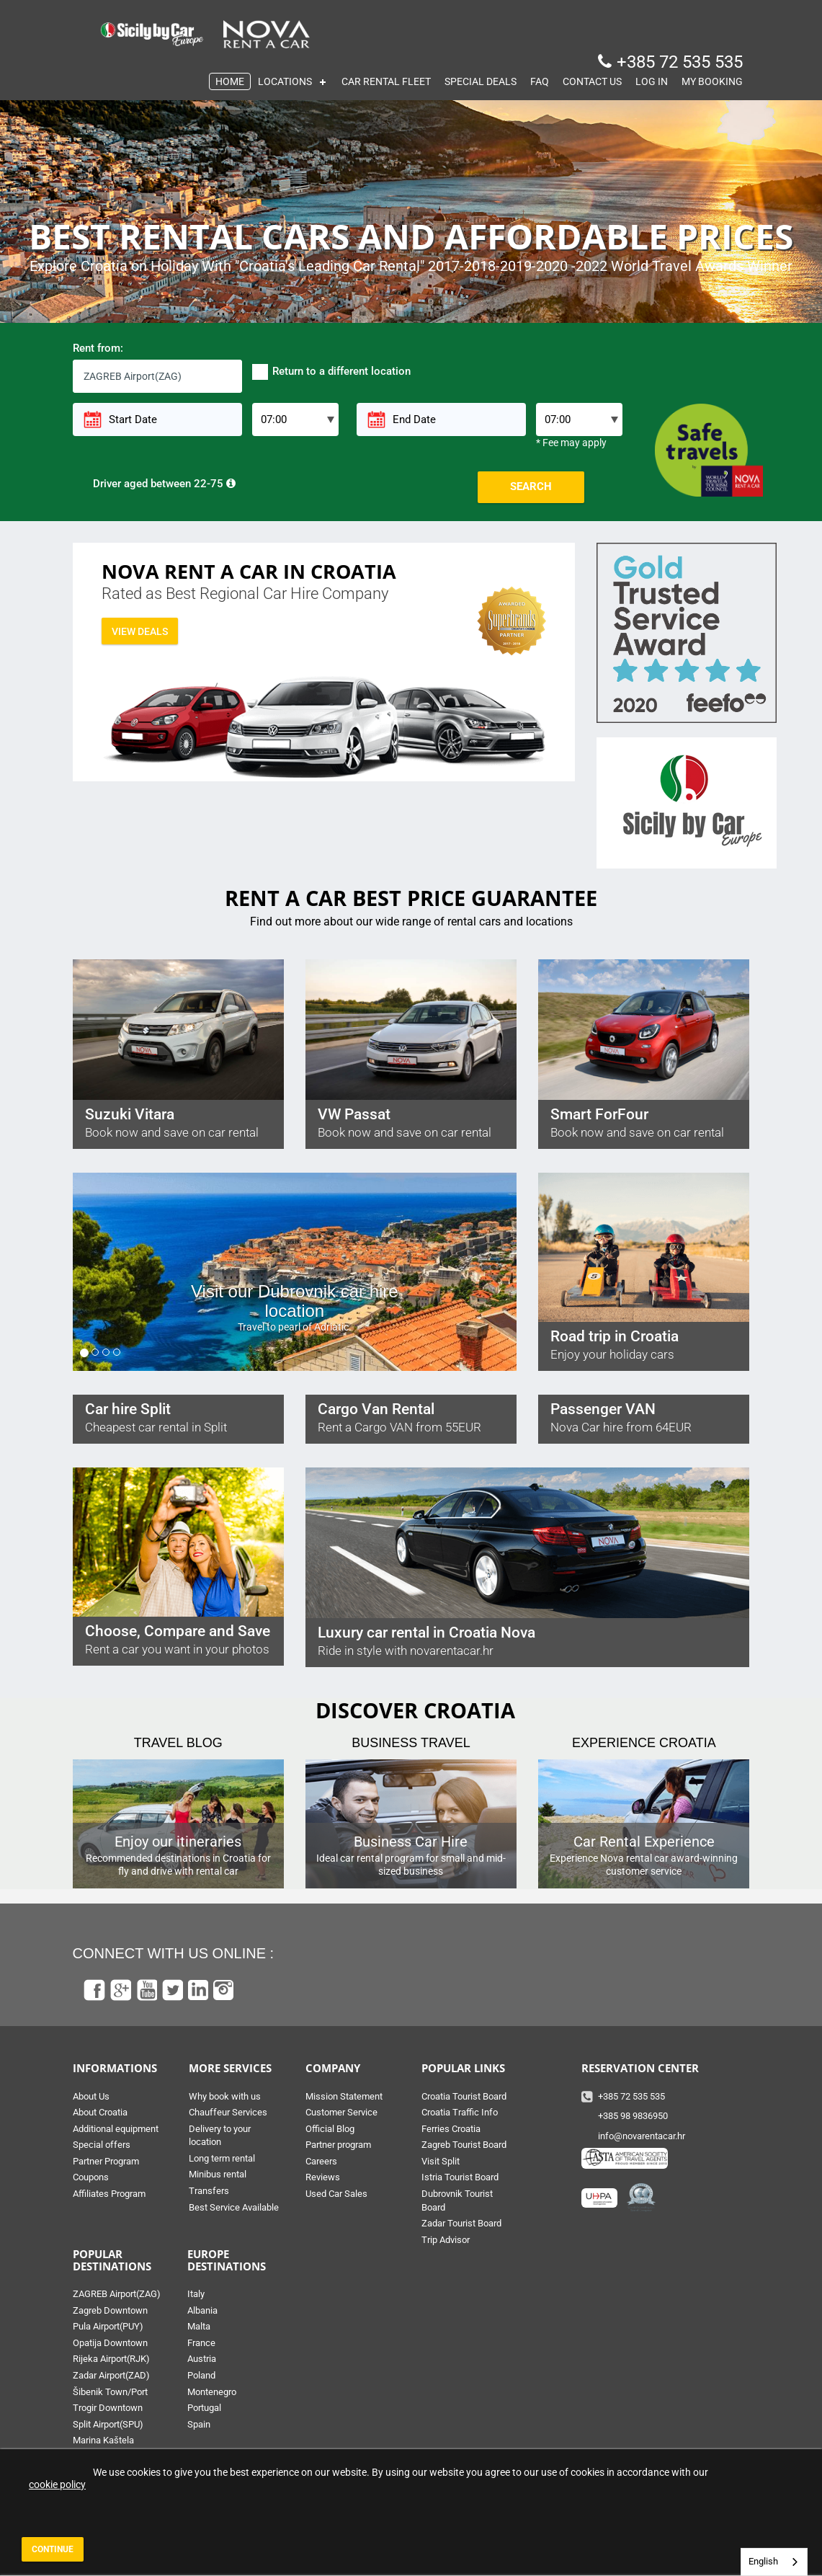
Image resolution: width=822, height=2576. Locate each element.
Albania (202, 2310)
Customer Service (341, 2112)
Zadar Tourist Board (461, 2223)
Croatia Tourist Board (463, 2096)
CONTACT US (592, 81)
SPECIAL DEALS (480, 81)
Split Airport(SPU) (108, 2424)
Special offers (101, 2144)
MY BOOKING (712, 81)
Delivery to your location (220, 2135)
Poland (201, 2375)
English (763, 2561)
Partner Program (106, 2161)
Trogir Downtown (108, 2407)
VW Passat (354, 1114)
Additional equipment (115, 2128)
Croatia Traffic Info (459, 2112)
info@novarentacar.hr (641, 2136)
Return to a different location (331, 372)
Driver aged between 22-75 (154, 484)
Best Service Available (234, 2207)
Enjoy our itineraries (178, 1841)
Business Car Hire (411, 1841)
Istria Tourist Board (460, 2177)
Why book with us (225, 2096)
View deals (140, 631)
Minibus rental (217, 2174)
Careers (321, 2161)
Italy (196, 2293)
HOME (229, 81)
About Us (91, 2096)
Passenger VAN (603, 1409)
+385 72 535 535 (680, 62)
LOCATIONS (285, 81)
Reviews (322, 2177)
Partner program (338, 2144)
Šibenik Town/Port (110, 2391)
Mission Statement (344, 2096)
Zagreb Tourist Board (463, 2144)
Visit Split (440, 2161)
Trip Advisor (445, 2239)
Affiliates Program (109, 2193)
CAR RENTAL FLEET (386, 81)
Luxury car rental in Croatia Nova (426, 1632)
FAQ (539, 81)
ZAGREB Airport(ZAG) (117, 2293)
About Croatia (100, 2112)
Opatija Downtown (110, 2342)
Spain (198, 2424)
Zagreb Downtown (110, 2310)
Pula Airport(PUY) (108, 2326)
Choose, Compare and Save (177, 1631)
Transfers (209, 2190)
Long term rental (222, 2158)
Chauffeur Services (228, 2112)
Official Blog (329, 2128)
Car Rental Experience (644, 1841)
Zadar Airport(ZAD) (111, 2375)
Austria (201, 2358)
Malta (198, 2326)
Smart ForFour (599, 1114)
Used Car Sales (336, 2193)
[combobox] (774, 2562)
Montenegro (211, 2391)
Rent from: (98, 348)
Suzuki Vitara (129, 1114)
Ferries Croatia (451, 2128)
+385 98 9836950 (633, 2115)
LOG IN (651, 81)
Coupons (91, 2177)
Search (531, 486)
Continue (52, 2549)
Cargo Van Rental (376, 1409)
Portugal (204, 2407)
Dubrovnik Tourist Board (457, 2200)
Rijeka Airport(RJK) (111, 2358)
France (201, 2342)
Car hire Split (128, 1409)
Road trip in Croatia (614, 1336)
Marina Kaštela (103, 2440)
